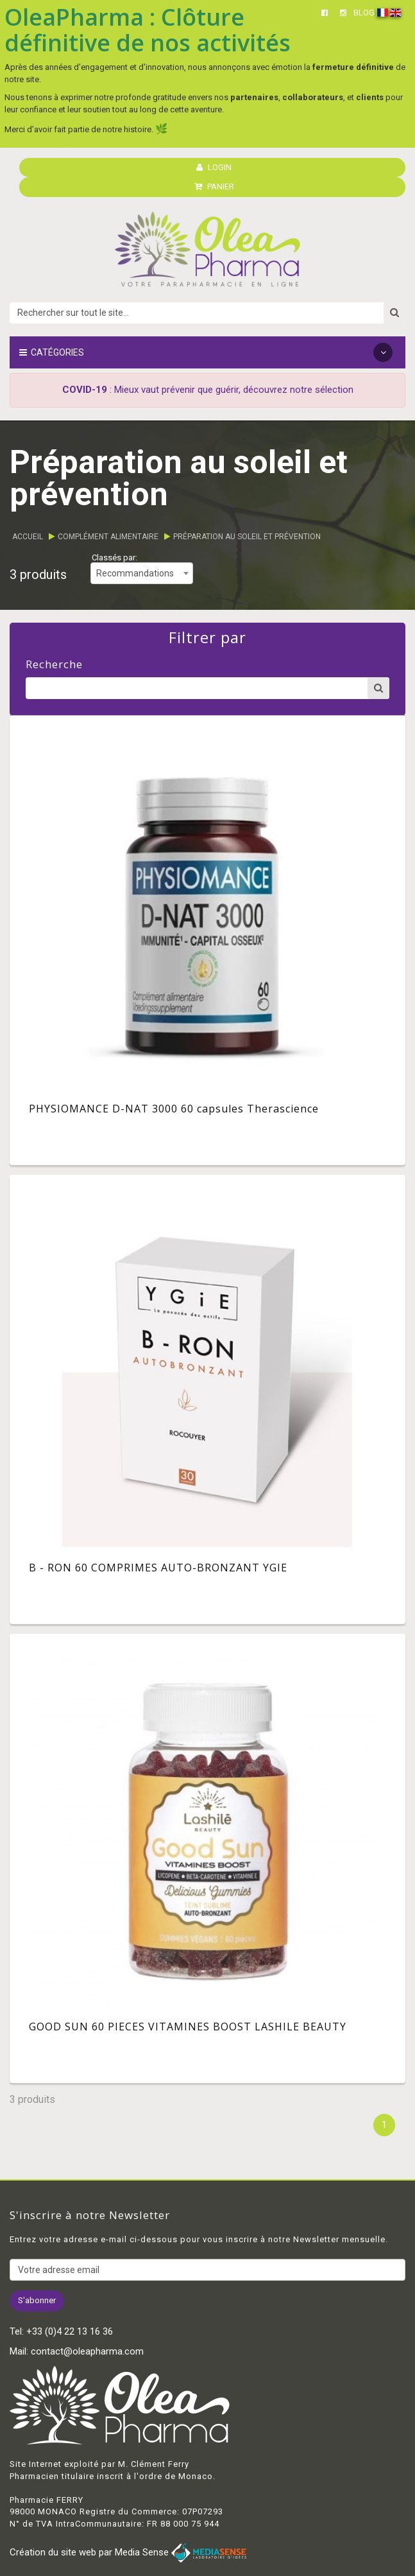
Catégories (206, 352)
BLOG (364, 12)
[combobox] (141, 573)
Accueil (27, 536)
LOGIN (214, 167)
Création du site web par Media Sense (128, 2552)
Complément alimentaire (108, 536)
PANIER (214, 186)
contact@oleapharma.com (87, 2351)
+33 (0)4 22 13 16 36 (69, 2331)
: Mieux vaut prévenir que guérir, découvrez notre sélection (207, 389)
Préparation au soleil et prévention (247, 536)
